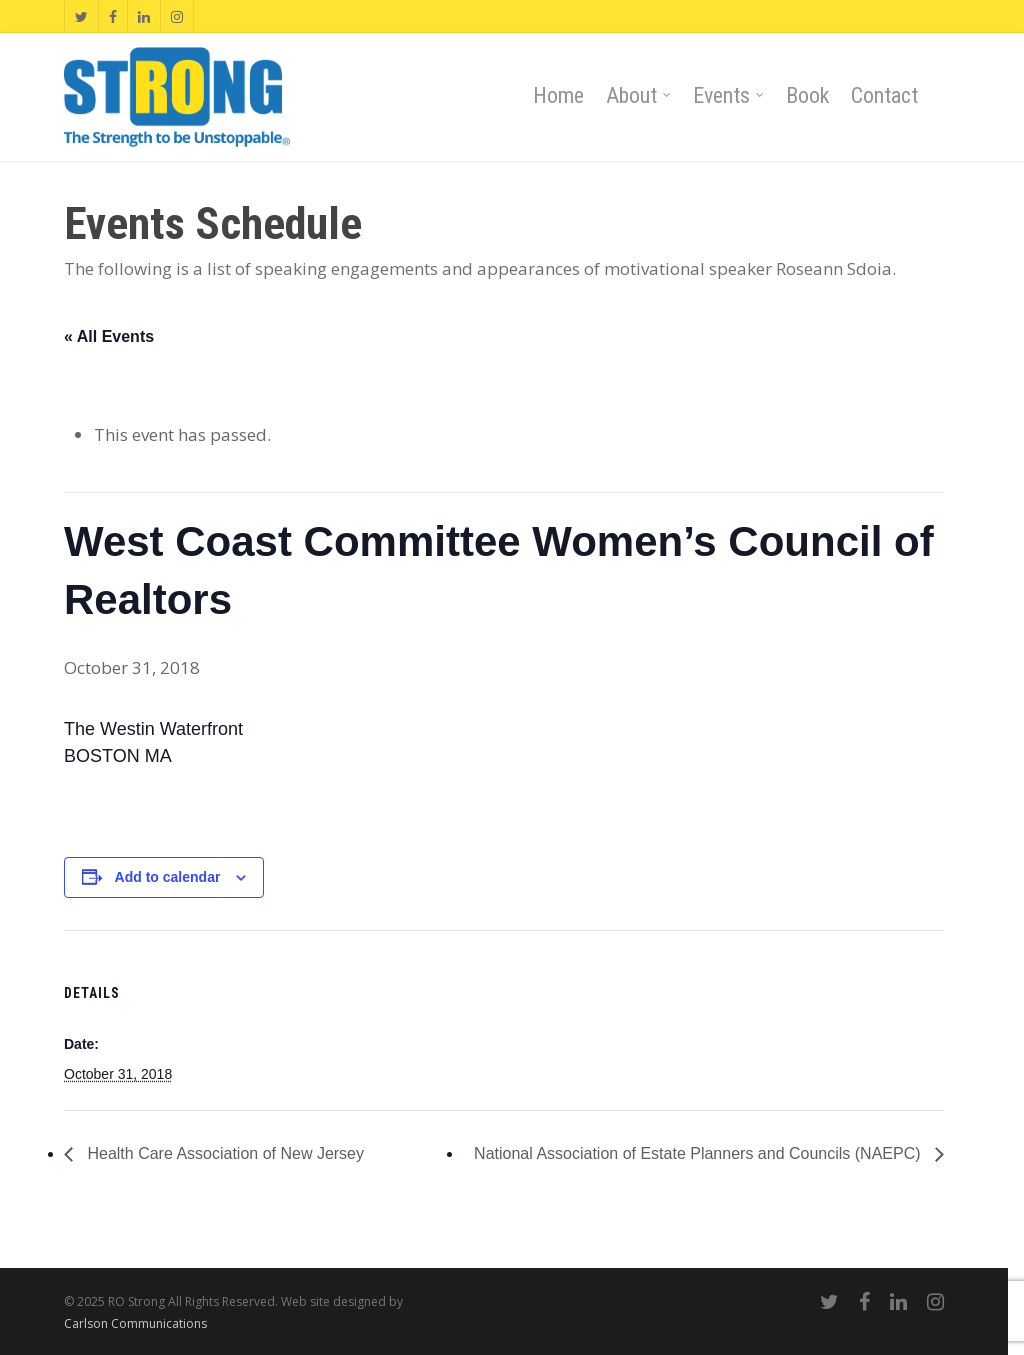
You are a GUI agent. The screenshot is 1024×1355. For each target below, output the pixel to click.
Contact (884, 95)
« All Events (109, 336)
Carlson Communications (135, 1323)
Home (558, 95)
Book (807, 95)
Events (729, 96)
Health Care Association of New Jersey (223, 1153)
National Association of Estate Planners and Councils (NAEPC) (699, 1153)
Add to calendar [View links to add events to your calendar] (168, 877)
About (639, 96)
